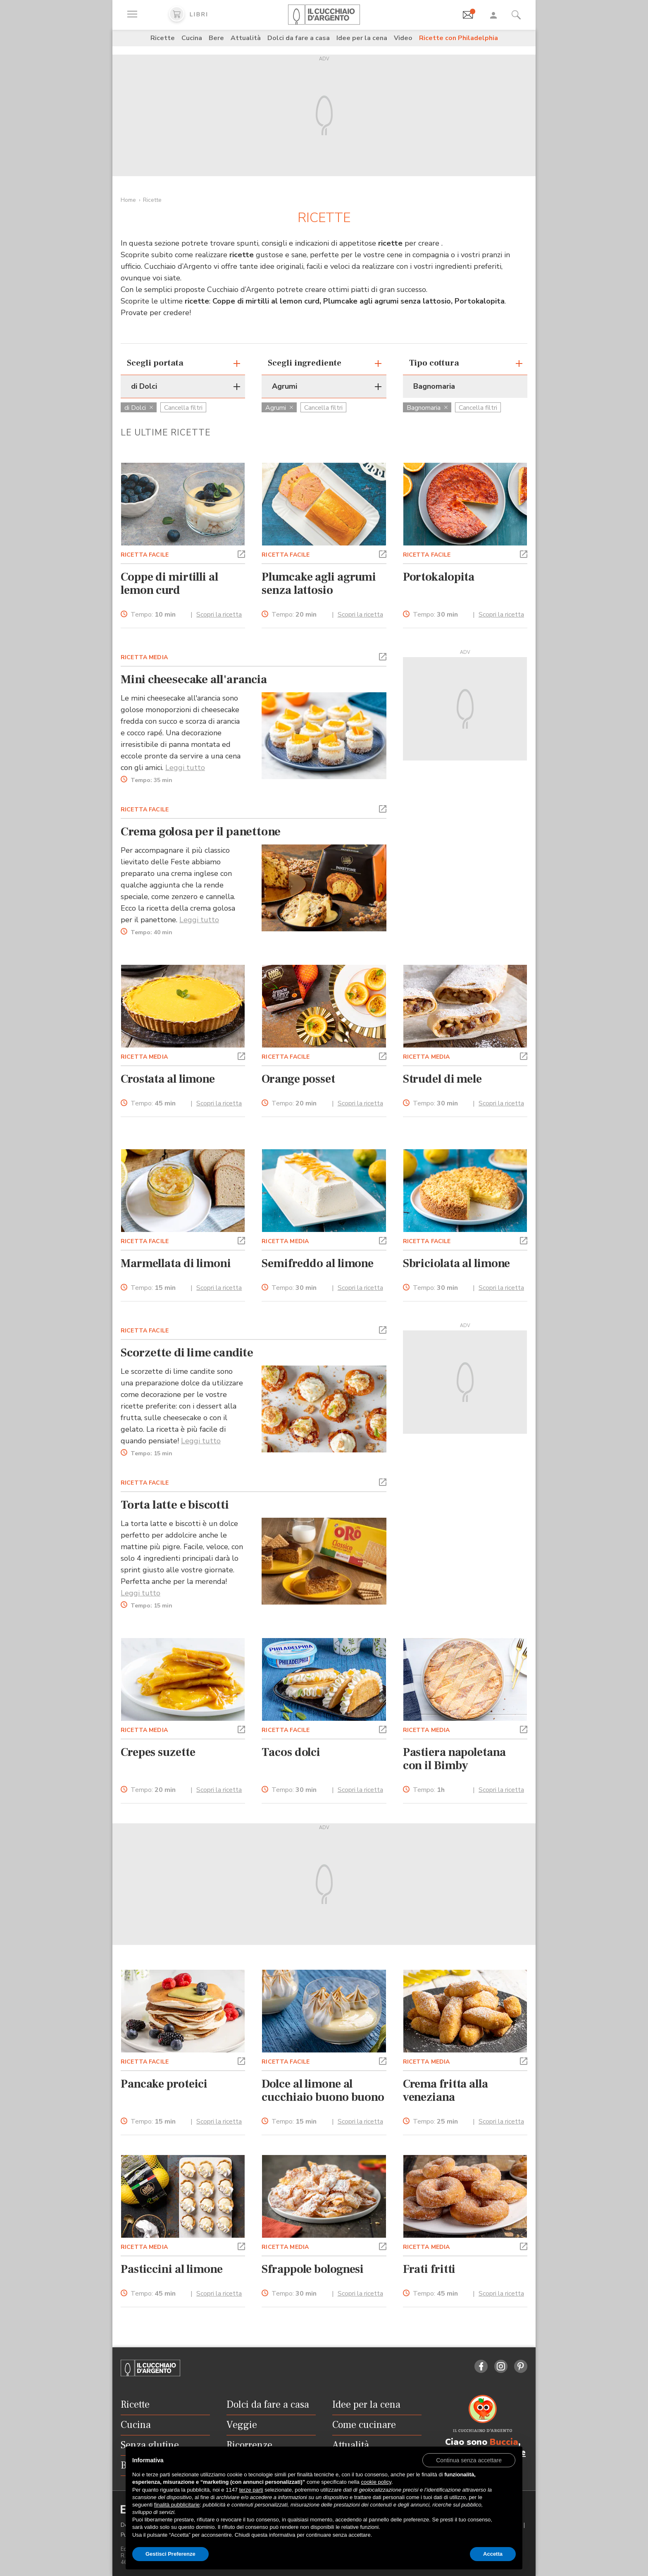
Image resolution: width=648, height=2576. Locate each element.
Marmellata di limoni (176, 1263)
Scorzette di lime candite (187, 1353)
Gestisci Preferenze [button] (170, 2554)
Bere (216, 38)
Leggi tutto (185, 768)
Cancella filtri (183, 407)
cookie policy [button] (376, 2482)
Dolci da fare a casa (298, 38)
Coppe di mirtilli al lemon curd (169, 583)
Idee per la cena (361, 38)
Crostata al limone (168, 1079)
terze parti (251, 2490)
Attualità (246, 38)
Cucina (191, 38)
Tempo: (153, 614)
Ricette (162, 38)
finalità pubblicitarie (177, 2505)
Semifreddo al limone (318, 1263)
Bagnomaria (427, 407)
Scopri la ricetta (219, 614)
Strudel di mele (442, 1079)
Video (403, 38)
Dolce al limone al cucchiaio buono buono (323, 2090)
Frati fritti (429, 2269)
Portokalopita (439, 576)
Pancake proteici (164, 2083)
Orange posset (298, 1079)
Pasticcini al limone (172, 2269)
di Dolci (138, 407)
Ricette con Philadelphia (458, 38)
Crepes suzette (158, 1752)
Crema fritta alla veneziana (445, 2090)
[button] (241, 553)
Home (128, 200)
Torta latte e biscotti (175, 1505)
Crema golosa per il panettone (201, 832)
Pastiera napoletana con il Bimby (454, 1759)
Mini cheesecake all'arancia (194, 679)
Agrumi (279, 407)
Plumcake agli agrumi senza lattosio (319, 583)
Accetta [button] (493, 2554)
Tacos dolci (291, 1752)
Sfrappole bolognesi (313, 2269)
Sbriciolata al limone (456, 1263)
